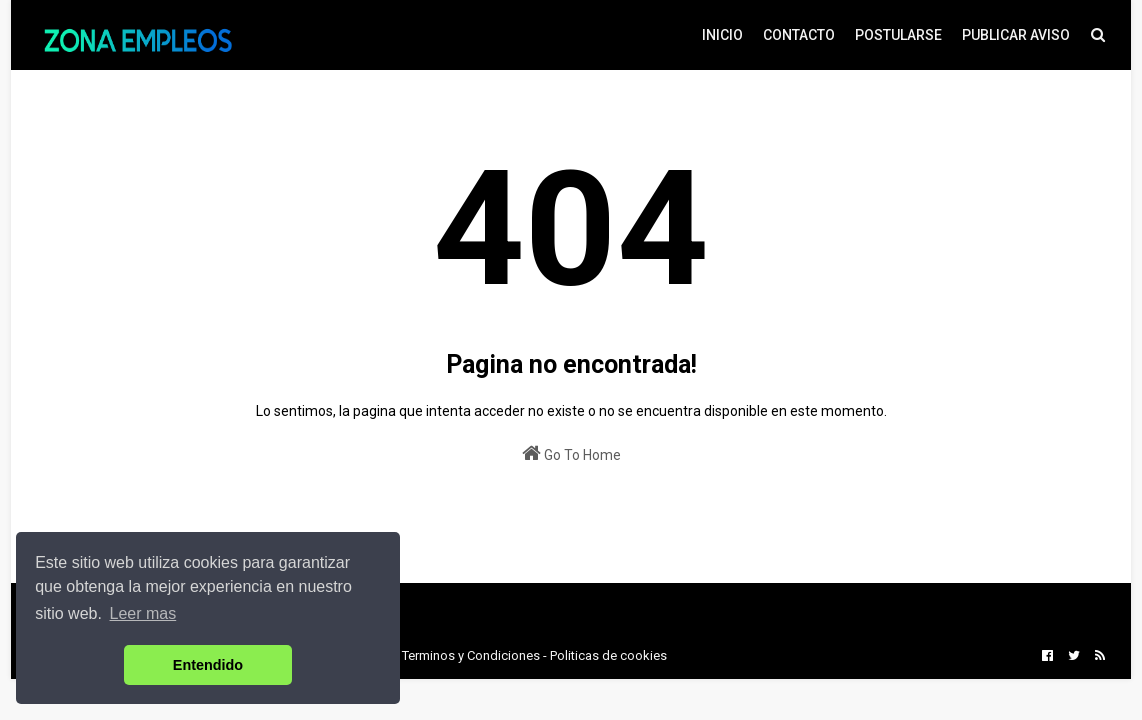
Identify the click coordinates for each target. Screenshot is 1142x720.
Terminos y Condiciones (471, 655)
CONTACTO (799, 35)
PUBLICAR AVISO (1016, 35)
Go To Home (571, 453)
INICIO (722, 35)
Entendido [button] (208, 665)
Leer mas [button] (143, 613)
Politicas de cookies (608, 655)
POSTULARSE (898, 35)
